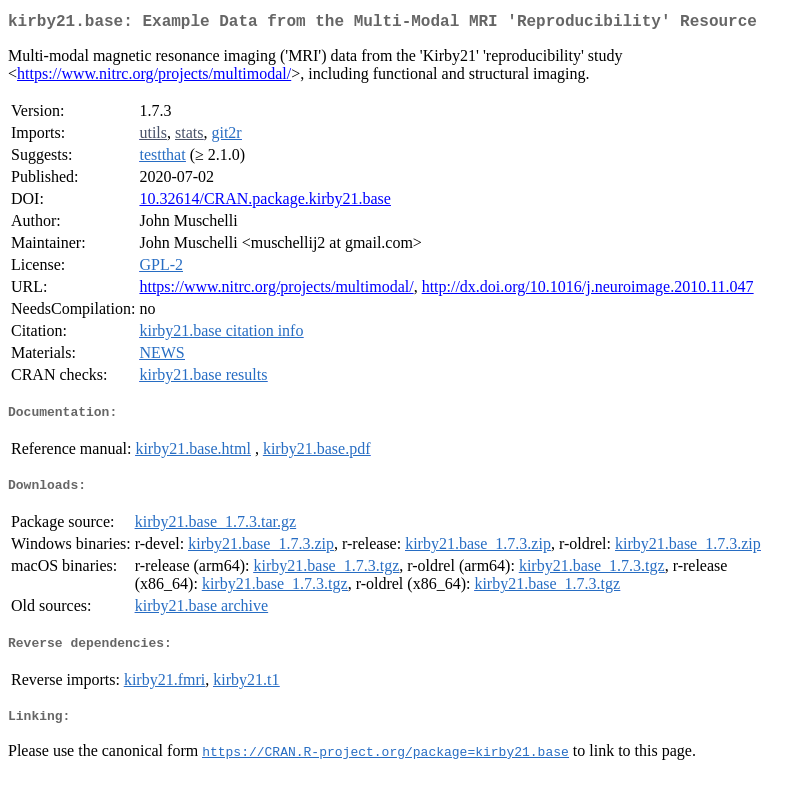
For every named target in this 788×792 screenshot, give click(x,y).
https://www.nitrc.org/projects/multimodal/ (154, 77)
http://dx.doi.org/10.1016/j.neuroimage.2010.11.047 (588, 290)
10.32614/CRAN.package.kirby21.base (265, 202)
